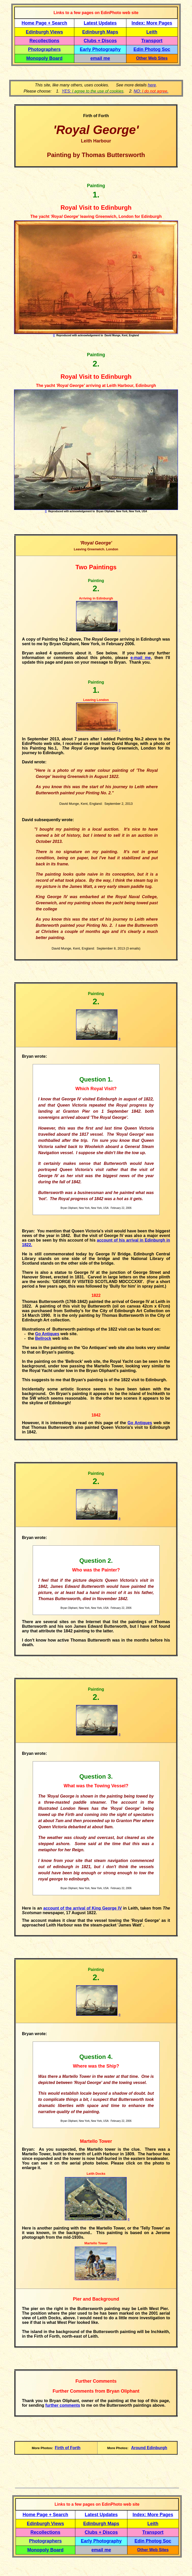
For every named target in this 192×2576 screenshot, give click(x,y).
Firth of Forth (67, 2448)
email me (100, 58)
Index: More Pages (151, 23)
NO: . (151, 91)
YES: (93, 91)
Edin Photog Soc (152, 49)
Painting (96, 185)
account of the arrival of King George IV (82, 1908)
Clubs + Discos (100, 40)
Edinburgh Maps (100, 32)
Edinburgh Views (44, 32)
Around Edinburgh (149, 2448)
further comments (62, 2405)
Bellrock (43, 1338)
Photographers (44, 49)
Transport (151, 40)
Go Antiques (47, 1334)
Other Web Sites (151, 58)
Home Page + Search (44, 23)
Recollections (44, 40)
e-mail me (140, 657)
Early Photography (100, 49)
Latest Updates (100, 23)
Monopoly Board (44, 58)
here (152, 85)
